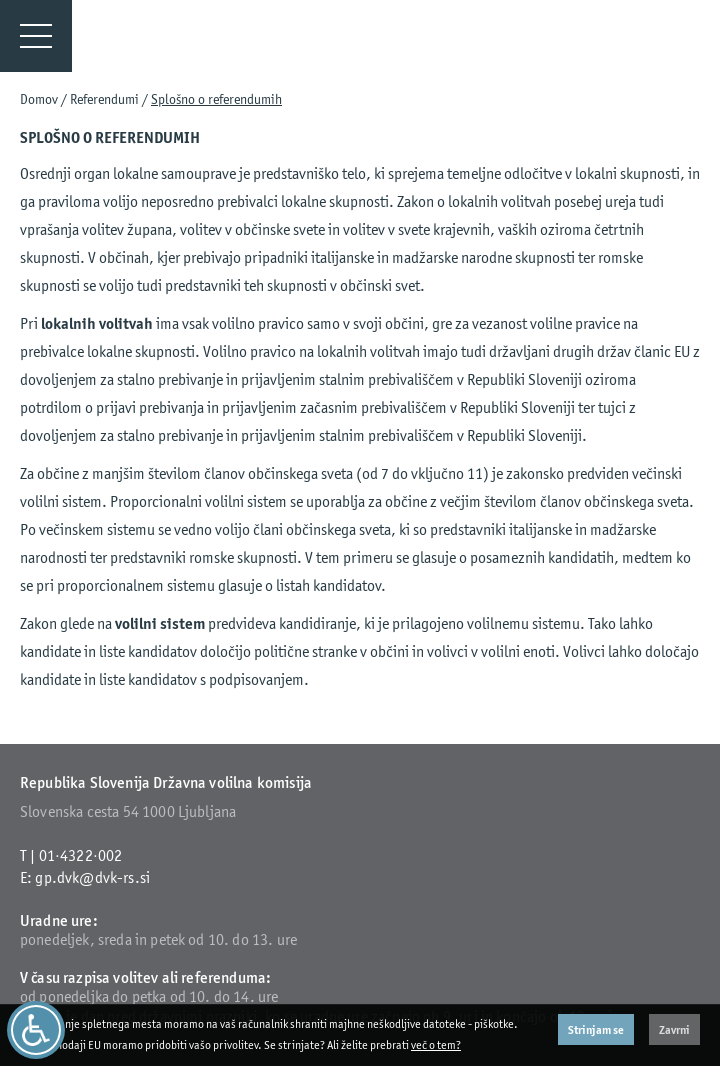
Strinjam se (596, 1029)
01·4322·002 (81, 855)
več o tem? (436, 1045)
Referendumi (104, 99)
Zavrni (674, 1029)
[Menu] (36, 36)
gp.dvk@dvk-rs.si (92, 877)
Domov (39, 99)
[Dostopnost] (36, 1030)
